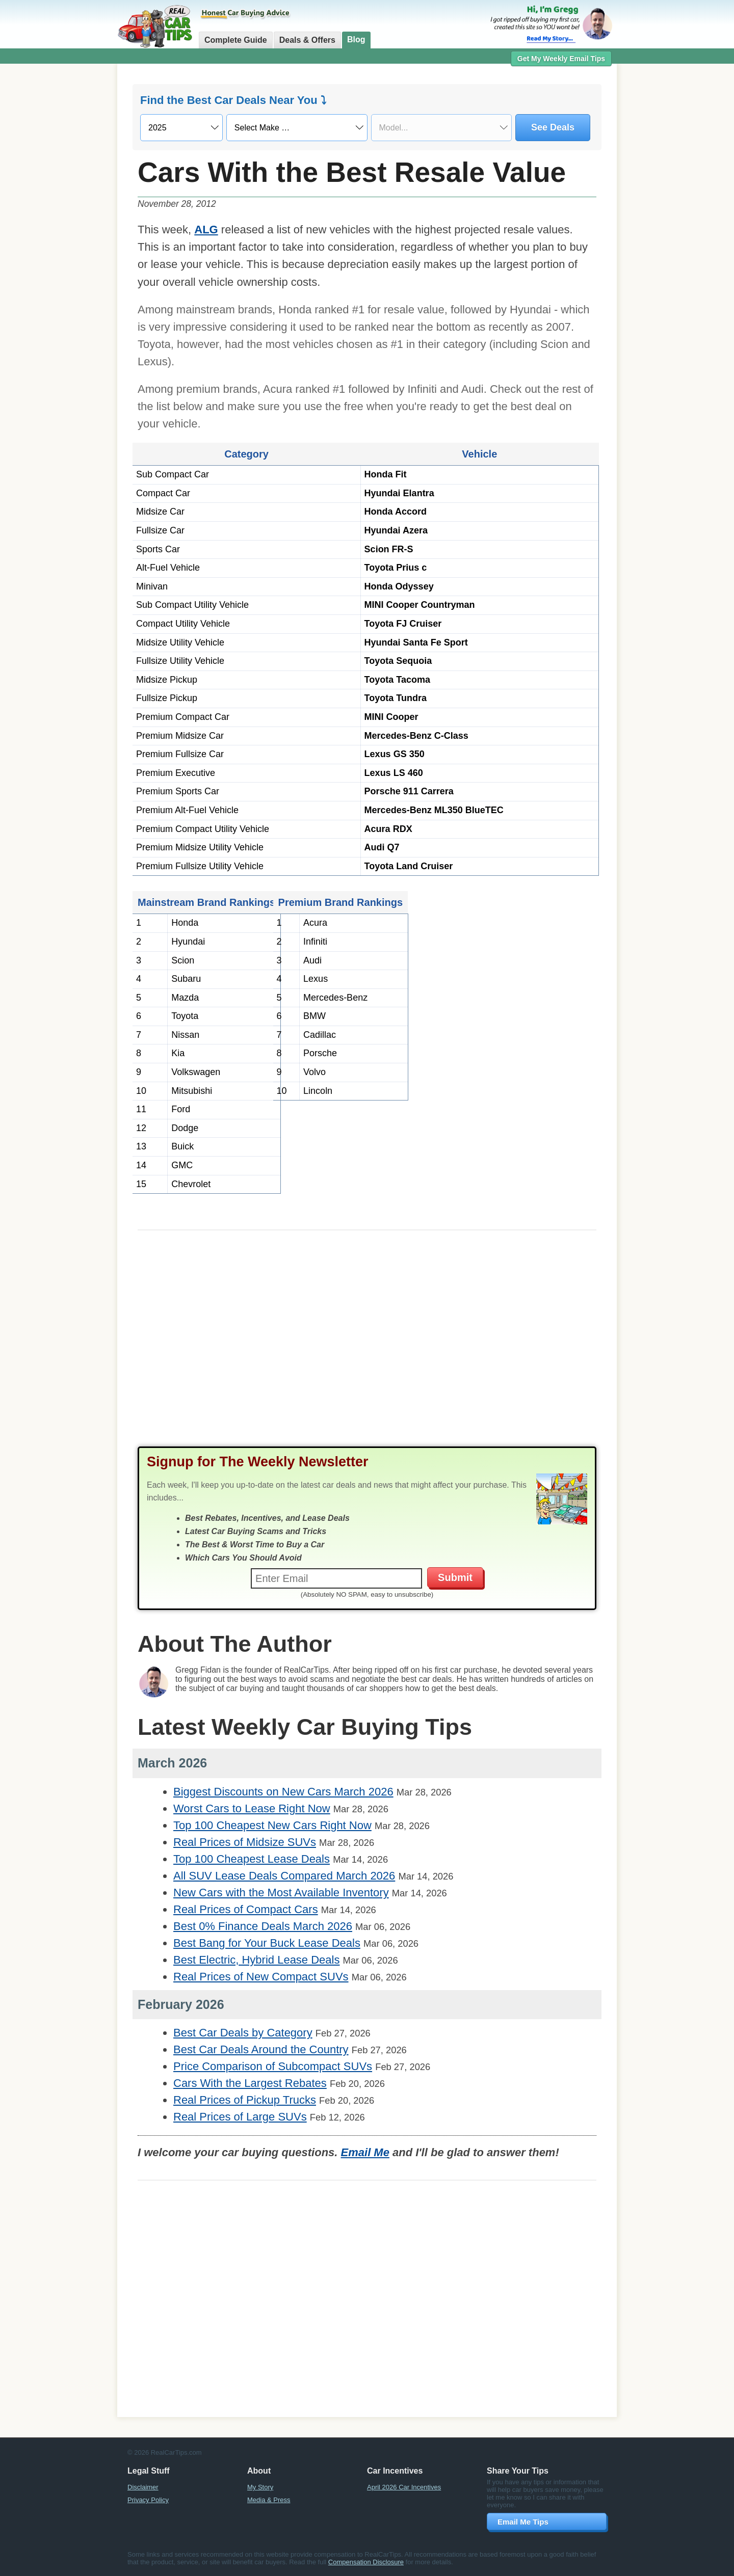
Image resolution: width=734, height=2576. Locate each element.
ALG (206, 229)
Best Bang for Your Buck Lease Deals (266, 1943)
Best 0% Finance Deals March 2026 (262, 1926)
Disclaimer (143, 2487)
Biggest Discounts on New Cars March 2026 (283, 1791)
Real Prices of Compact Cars (245, 1909)
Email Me (365, 2152)
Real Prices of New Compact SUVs (261, 1976)
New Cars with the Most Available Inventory (281, 1892)
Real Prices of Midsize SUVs (244, 1842)
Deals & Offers (307, 40)
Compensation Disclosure (366, 2562)
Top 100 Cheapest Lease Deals (251, 1859)
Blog (356, 39)
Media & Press (269, 2500)
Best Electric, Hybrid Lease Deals (256, 1959)
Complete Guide (235, 40)
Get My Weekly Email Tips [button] (561, 59)
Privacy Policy (148, 2500)
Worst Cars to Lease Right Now (251, 1808)
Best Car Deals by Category (242, 2032)
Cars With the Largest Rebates (250, 2083)
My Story (260, 2487)
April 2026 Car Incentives (404, 2487)
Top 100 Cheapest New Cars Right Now (272, 1825)
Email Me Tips (522, 2521)
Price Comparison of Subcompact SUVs (272, 2066)
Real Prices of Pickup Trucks (244, 2100)
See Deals (552, 127)
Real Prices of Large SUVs (240, 2116)
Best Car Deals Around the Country (261, 2049)
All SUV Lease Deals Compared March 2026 (284, 1875)
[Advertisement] (61, 227)
